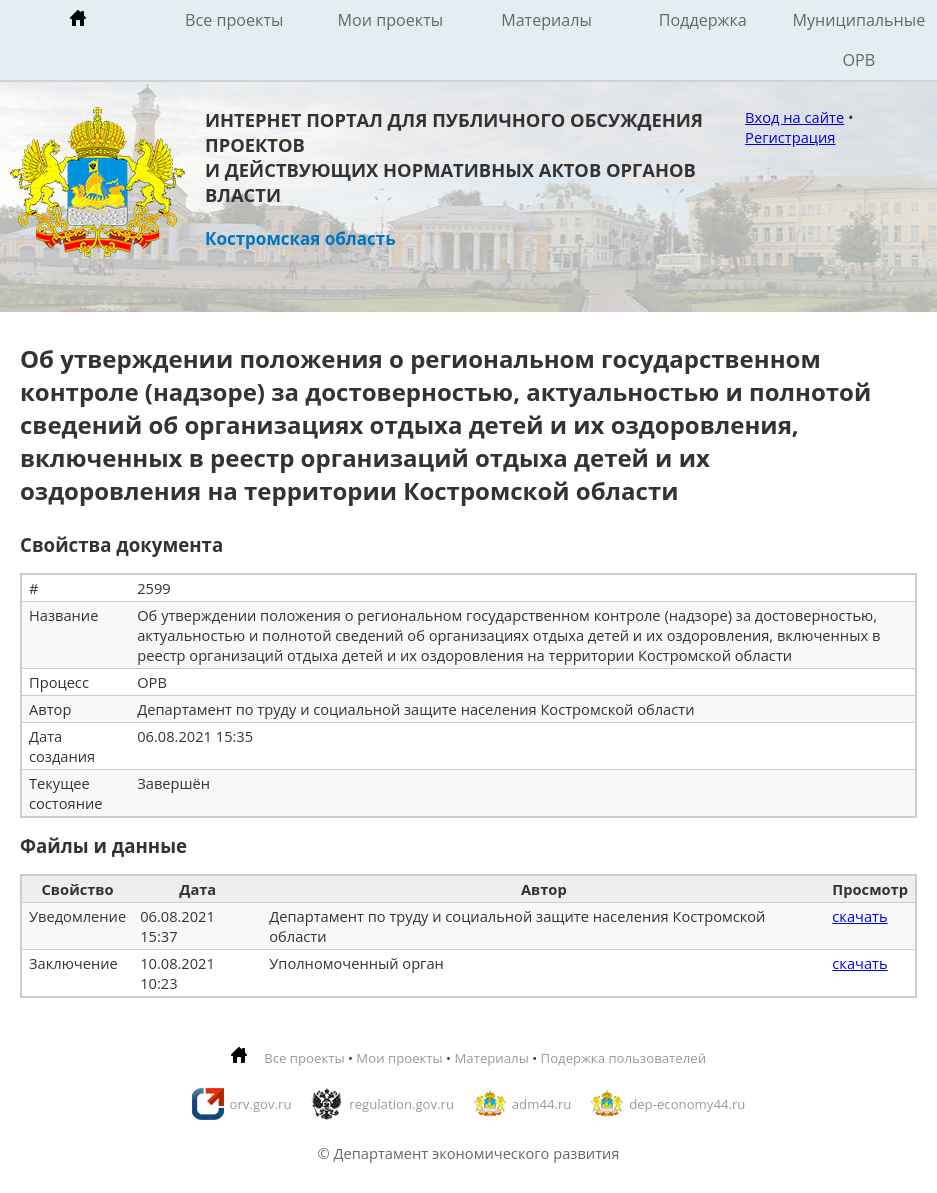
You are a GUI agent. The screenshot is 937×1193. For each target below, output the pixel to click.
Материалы (546, 20)
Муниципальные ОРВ (859, 40)
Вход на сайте (794, 117)
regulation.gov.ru (401, 1104)
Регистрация (790, 137)
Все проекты (234, 20)
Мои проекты (391, 20)
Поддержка (703, 20)
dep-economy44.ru (687, 1104)
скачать (859, 916)
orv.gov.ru (261, 1104)
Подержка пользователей (623, 1058)
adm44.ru (542, 1104)
